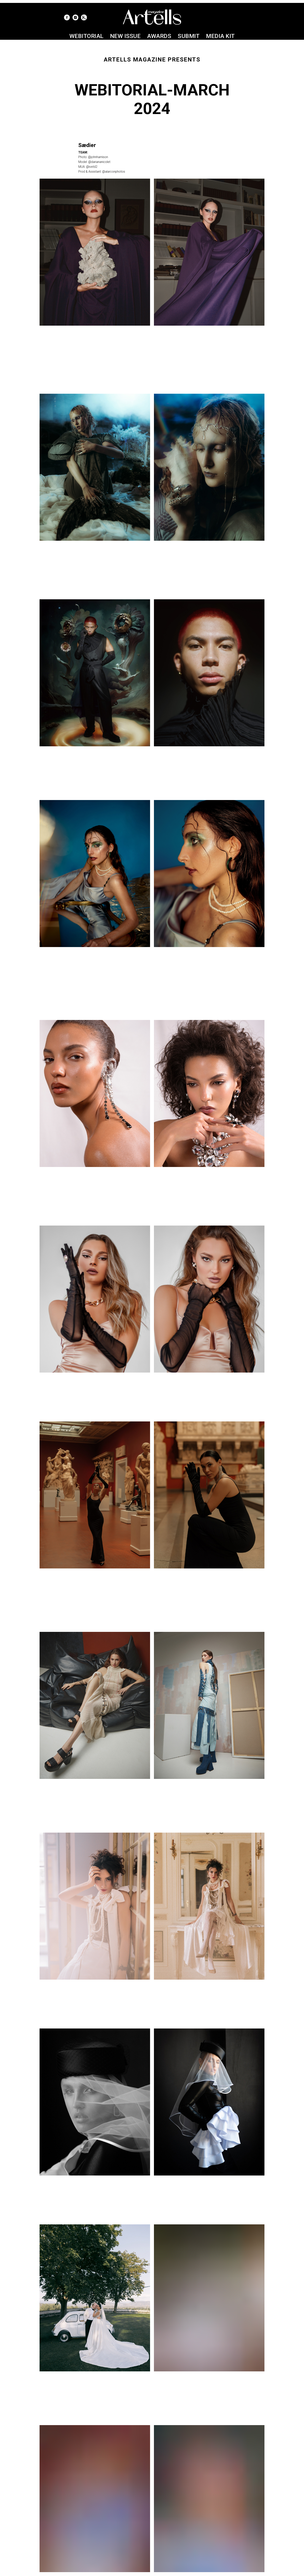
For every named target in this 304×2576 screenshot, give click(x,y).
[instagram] (75, 19)
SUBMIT (189, 36)
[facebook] (67, 19)
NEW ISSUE (125, 36)
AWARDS (159, 36)
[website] (84, 19)
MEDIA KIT (220, 36)
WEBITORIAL (86, 36)
